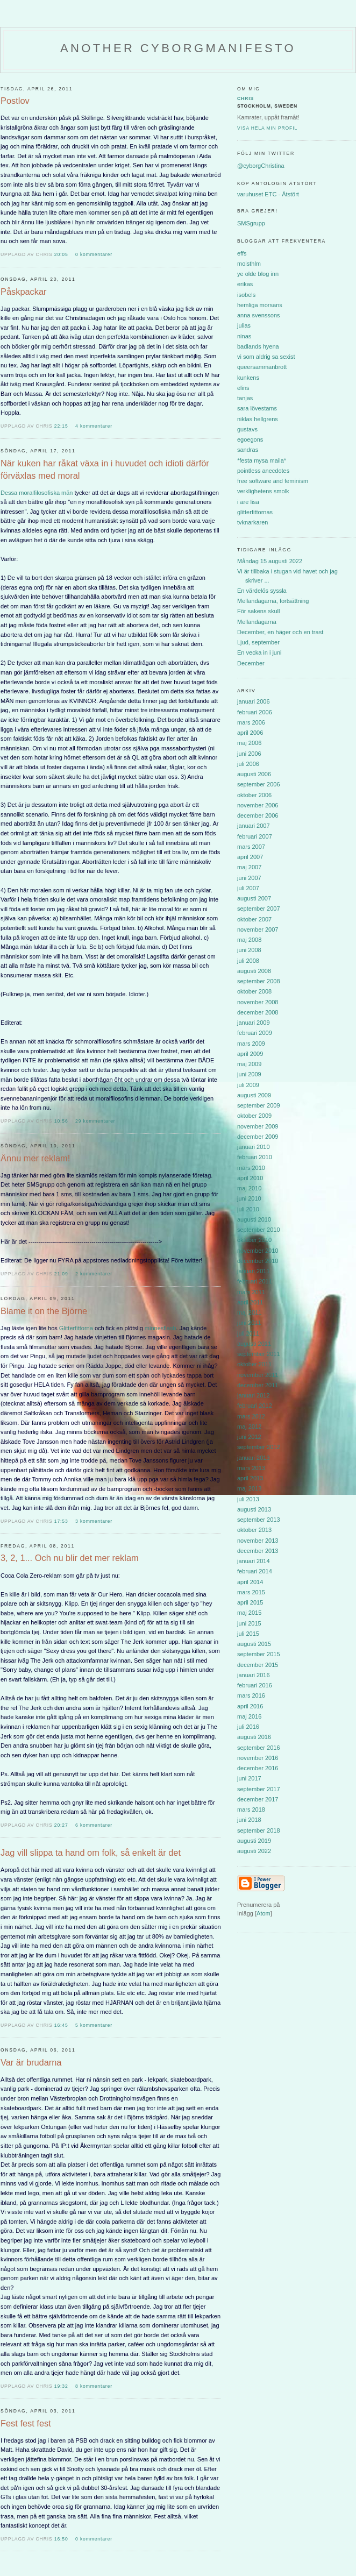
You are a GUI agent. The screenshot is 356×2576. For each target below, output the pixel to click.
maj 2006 (249, 743)
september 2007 (258, 908)
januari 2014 (253, 1561)
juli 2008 (248, 960)
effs (242, 253)
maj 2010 (249, 1188)
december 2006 (257, 815)
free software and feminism (272, 481)
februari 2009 (254, 1033)
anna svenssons (258, 315)
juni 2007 (249, 878)
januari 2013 (253, 1457)
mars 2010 (251, 1168)
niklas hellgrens (257, 419)
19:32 (62, 2386)
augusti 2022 (254, 1851)
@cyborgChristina (260, 165)
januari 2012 (253, 1395)
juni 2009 (249, 1074)
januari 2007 (253, 825)
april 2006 (250, 732)
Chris (245, 98)
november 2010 (257, 1250)
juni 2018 (249, 1819)
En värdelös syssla (262, 590)
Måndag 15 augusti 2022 (269, 561)
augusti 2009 (254, 1095)
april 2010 (250, 1178)
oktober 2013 (254, 1530)
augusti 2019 (254, 1840)
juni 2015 (249, 1623)
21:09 (62, 1273)
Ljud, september (258, 642)
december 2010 (257, 1261)
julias (244, 325)
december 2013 (257, 1551)
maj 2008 (249, 939)
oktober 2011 (254, 1364)
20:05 (62, 254)
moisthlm (249, 263)
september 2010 (258, 1229)
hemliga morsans (259, 305)
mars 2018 (251, 1809)
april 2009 (250, 1054)
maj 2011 (249, 1312)
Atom (263, 1913)
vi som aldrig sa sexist (266, 356)
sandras (247, 449)
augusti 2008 (254, 971)
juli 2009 (248, 1085)
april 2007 (250, 857)
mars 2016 (251, 1695)
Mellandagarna (256, 622)
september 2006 (258, 784)
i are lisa (248, 502)
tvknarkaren (252, 522)
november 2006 (257, 805)
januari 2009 (253, 1022)
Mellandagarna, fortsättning (273, 601)
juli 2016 (248, 1726)
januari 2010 (253, 1147)
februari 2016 (254, 1685)
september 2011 (258, 1354)
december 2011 (257, 1385)
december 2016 (257, 1768)
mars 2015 (251, 1592)
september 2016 (258, 1747)
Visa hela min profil (267, 128)
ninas (244, 336)
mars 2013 (251, 1468)
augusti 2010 (254, 1219)
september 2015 (258, 1654)
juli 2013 (248, 1499)
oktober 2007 (254, 919)
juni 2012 (249, 1437)
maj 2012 (249, 1426)
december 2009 (257, 1136)
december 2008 (257, 1012)
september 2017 (258, 1789)
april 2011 (250, 1302)
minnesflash (160, 1328)
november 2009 (257, 1126)
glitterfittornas (255, 512)
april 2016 (250, 1706)
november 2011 (257, 1375)
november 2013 (257, 1540)
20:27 (62, 1825)
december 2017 (257, 1799)
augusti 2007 (254, 898)
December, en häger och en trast (280, 632)
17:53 (62, 1521)
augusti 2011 (254, 1343)
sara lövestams (257, 408)
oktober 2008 (254, 991)
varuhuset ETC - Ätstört (268, 194)
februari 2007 (254, 836)
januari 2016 (253, 1675)
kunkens (248, 377)
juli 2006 (248, 764)
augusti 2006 (254, 774)
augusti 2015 (254, 1644)
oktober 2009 (254, 1115)
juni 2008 (249, 950)
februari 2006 (254, 712)
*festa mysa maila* (261, 460)
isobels (246, 295)
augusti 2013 (254, 1509)
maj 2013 (249, 1488)
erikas (245, 284)
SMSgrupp (251, 223)
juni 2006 (249, 753)
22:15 (62, 426)
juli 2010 (248, 1209)
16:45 (62, 2025)
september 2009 (258, 1105)
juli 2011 (248, 1333)
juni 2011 (249, 1322)
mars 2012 (251, 1416)
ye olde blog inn (258, 274)
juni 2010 (249, 1198)
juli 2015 (248, 1633)
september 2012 (258, 1447)
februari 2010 (254, 1157)
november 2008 (257, 1002)
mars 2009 (251, 1043)
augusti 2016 (254, 1737)
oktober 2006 (254, 795)
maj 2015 (249, 1612)
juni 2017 (249, 1778)
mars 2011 (251, 1292)
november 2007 (257, 929)
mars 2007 (251, 846)
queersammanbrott (262, 367)
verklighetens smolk (263, 491)
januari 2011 (253, 1271)
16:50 (62, 2539)
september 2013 (258, 1519)
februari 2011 (254, 1281)
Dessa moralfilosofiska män (37, 492)
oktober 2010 (254, 1240)
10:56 (62, 1121)
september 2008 (258, 981)
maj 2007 (249, 867)
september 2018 (258, 1830)
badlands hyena (258, 346)
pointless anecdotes (263, 470)
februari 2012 (254, 1405)
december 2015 (257, 1665)
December (251, 663)
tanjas (245, 398)
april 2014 (250, 1582)
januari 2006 (253, 701)
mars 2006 (251, 722)
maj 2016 (249, 1716)
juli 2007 (248, 888)
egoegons (250, 439)
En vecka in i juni (259, 652)
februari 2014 (254, 1571)
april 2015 (250, 1602)
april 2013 (250, 1478)
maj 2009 (249, 1064)
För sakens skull (258, 611)
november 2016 (257, 1758)
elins (243, 388)
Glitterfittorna (76, 1328)
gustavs (247, 429)
